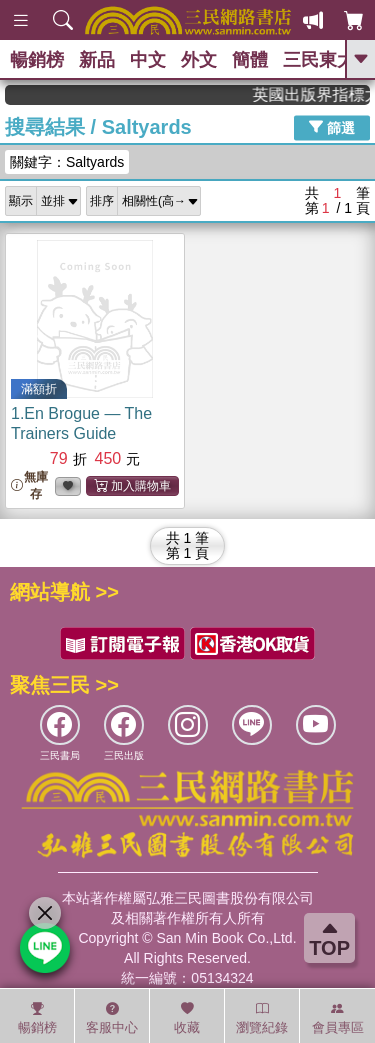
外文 (199, 60)
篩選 (332, 127)
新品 (97, 60)
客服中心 (112, 1018)
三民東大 (319, 60)
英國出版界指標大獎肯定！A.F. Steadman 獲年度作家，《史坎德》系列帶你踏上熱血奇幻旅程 (320, 94)
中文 (148, 60)
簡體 (250, 60)
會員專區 (338, 1018)
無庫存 (29, 485)
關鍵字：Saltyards (67, 162)
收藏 (187, 1018)
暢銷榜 (37, 60)
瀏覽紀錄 (262, 1018)
